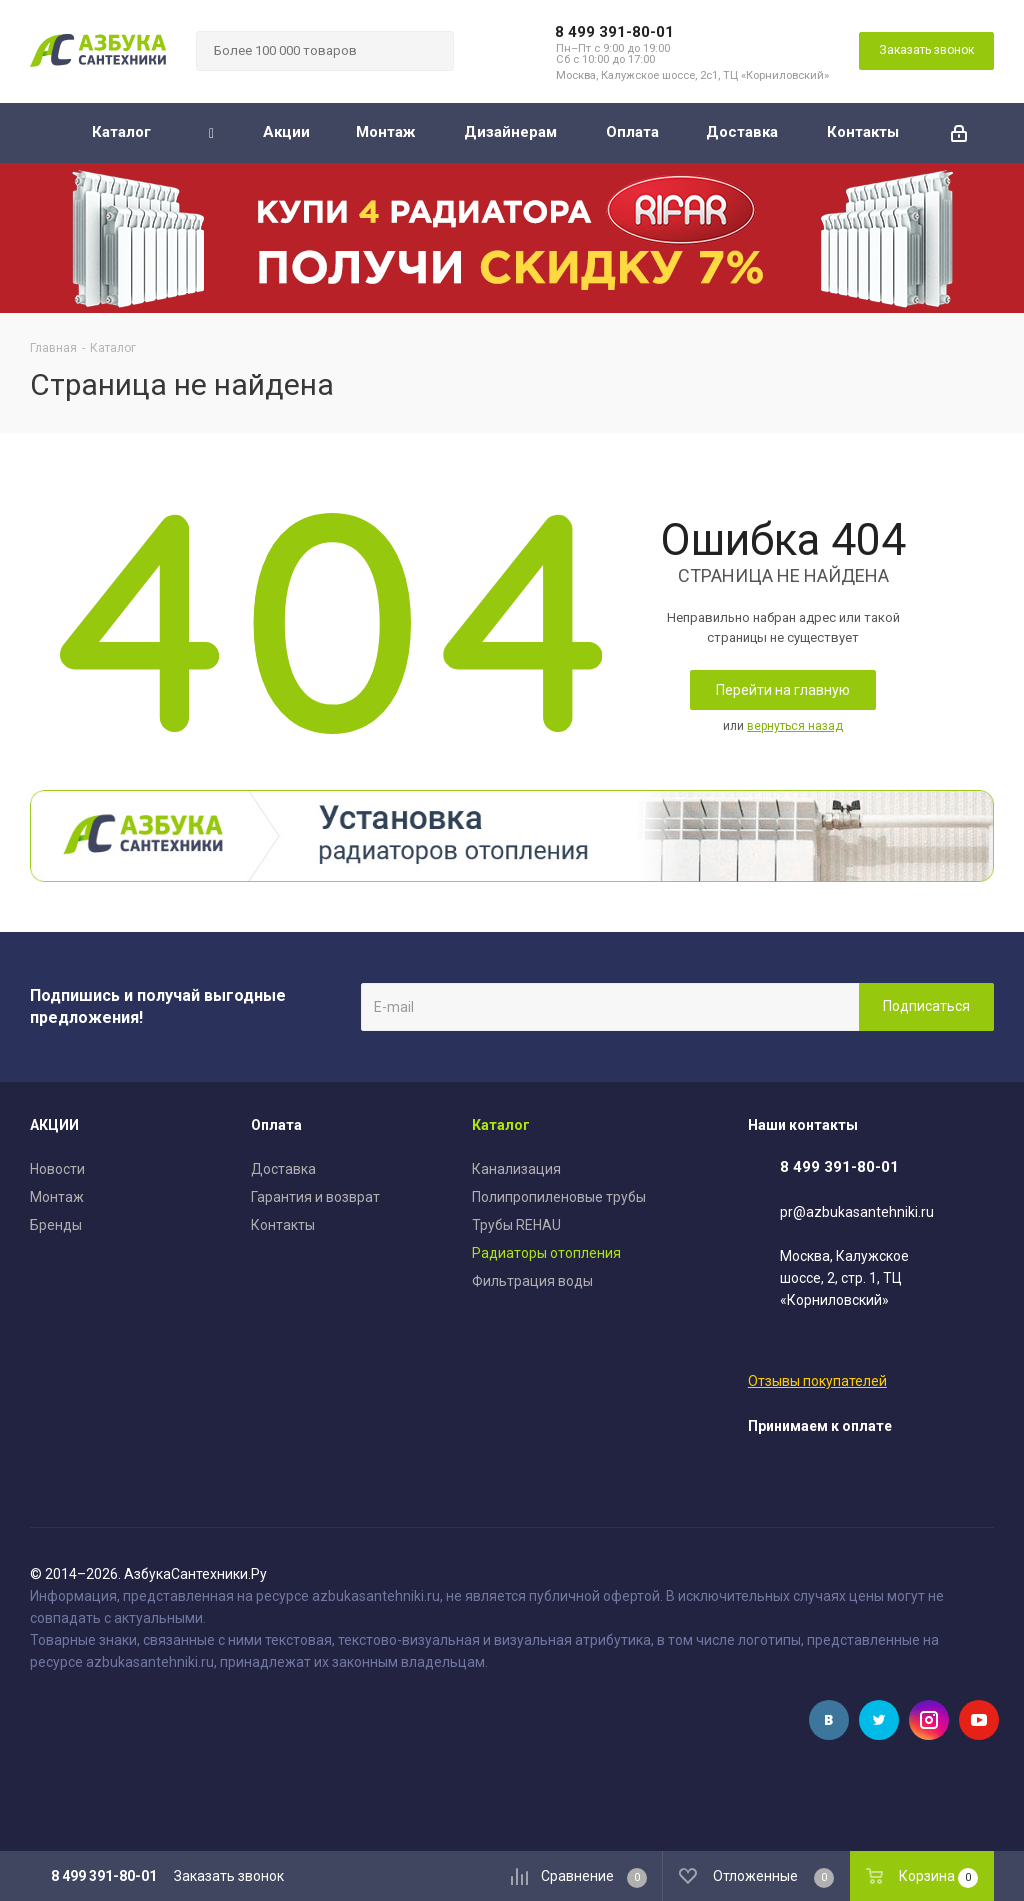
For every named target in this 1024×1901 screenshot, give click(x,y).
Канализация (516, 1169)
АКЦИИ (54, 1125)
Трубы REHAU (516, 1225)
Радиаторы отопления (546, 1253)
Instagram (929, 1720)
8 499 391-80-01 (614, 32)
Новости (57, 1169)
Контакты (283, 1225)
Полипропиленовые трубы (559, 1197)
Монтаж (57, 1197)
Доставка (283, 1169)
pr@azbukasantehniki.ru (857, 1212)
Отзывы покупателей (817, 1381)
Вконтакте (829, 1720)
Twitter (879, 1720)
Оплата (276, 1125)
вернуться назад (795, 726)
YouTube (979, 1720)
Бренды (56, 1225)
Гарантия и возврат (315, 1197)
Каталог (501, 1125)
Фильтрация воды (532, 1281)
